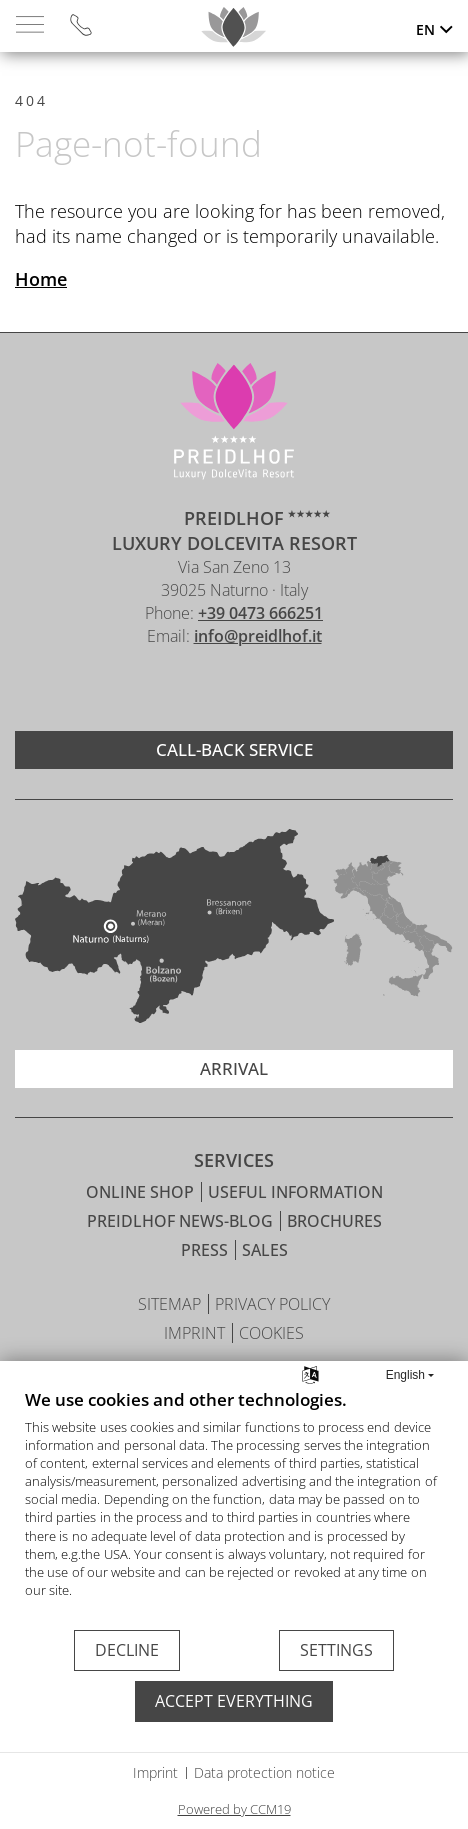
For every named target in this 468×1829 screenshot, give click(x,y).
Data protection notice (264, 1772)
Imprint (155, 1772)
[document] (234, 1508)
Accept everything (234, 1701)
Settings (336, 1650)
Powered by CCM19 (234, 1809)
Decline (127, 1650)
